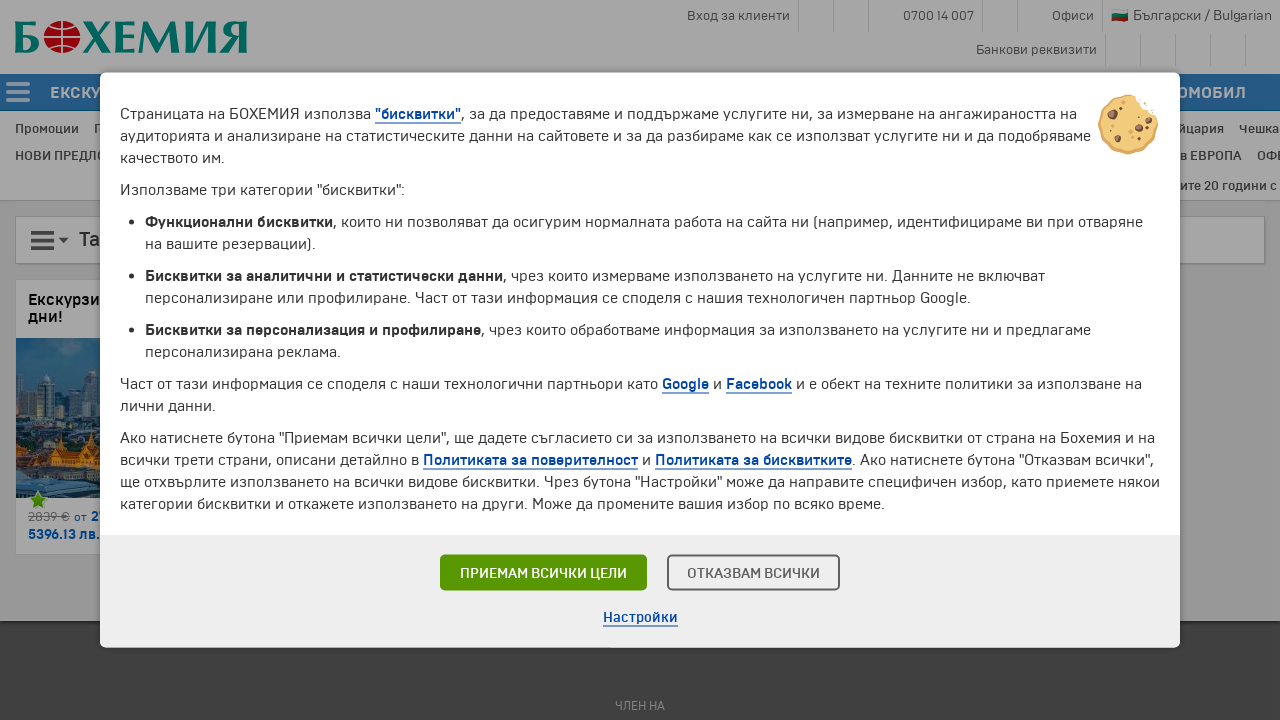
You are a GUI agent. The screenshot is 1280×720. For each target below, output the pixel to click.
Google (685, 384)
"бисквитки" (418, 114)
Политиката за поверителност (530, 460)
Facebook (759, 384)
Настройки (640, 617)
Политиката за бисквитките (753, 460)
